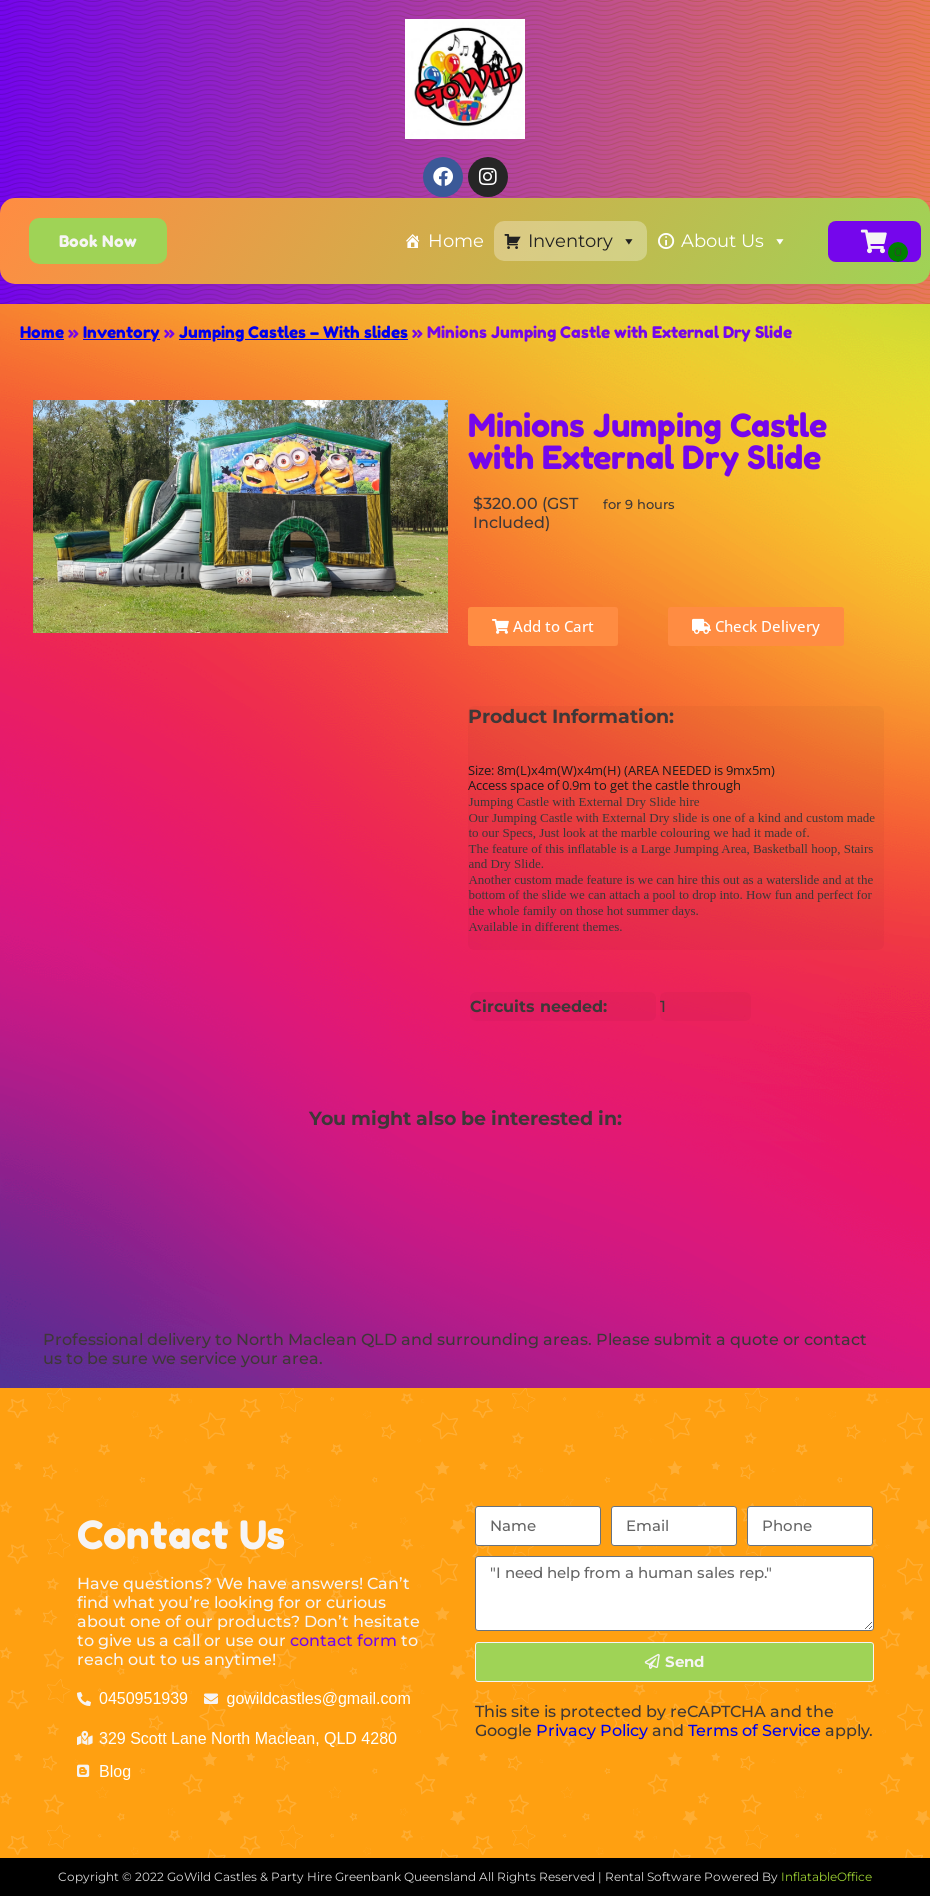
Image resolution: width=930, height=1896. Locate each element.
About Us (734, 241)
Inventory (582, 241)
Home (456, 241)
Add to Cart (543, 626)
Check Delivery (756, 626)
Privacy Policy (592, 1730)
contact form (343, 1640)
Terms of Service (754, 1730)
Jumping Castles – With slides (293, 332)
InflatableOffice (826, 1876)
